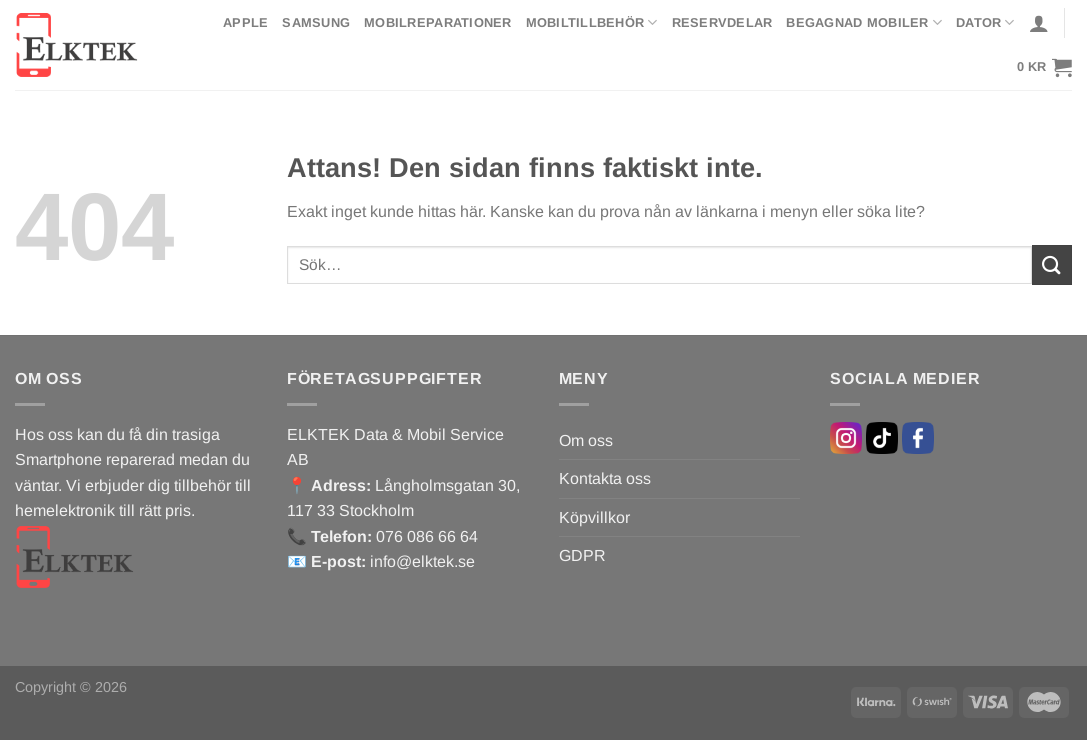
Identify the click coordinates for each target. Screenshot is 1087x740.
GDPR (582, 555)
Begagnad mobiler (864, 22)
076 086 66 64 (427, 536)
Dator (985, 22)
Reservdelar (722, 22)
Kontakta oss (605, 478)
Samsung (316, 22)
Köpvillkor (594, 517)
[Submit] (1052, 264)
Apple (245, 22)
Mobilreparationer (437, 22)
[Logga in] (1039, 23)
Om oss (586, 440)
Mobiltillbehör (592, 22)
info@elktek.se (422, 561)
